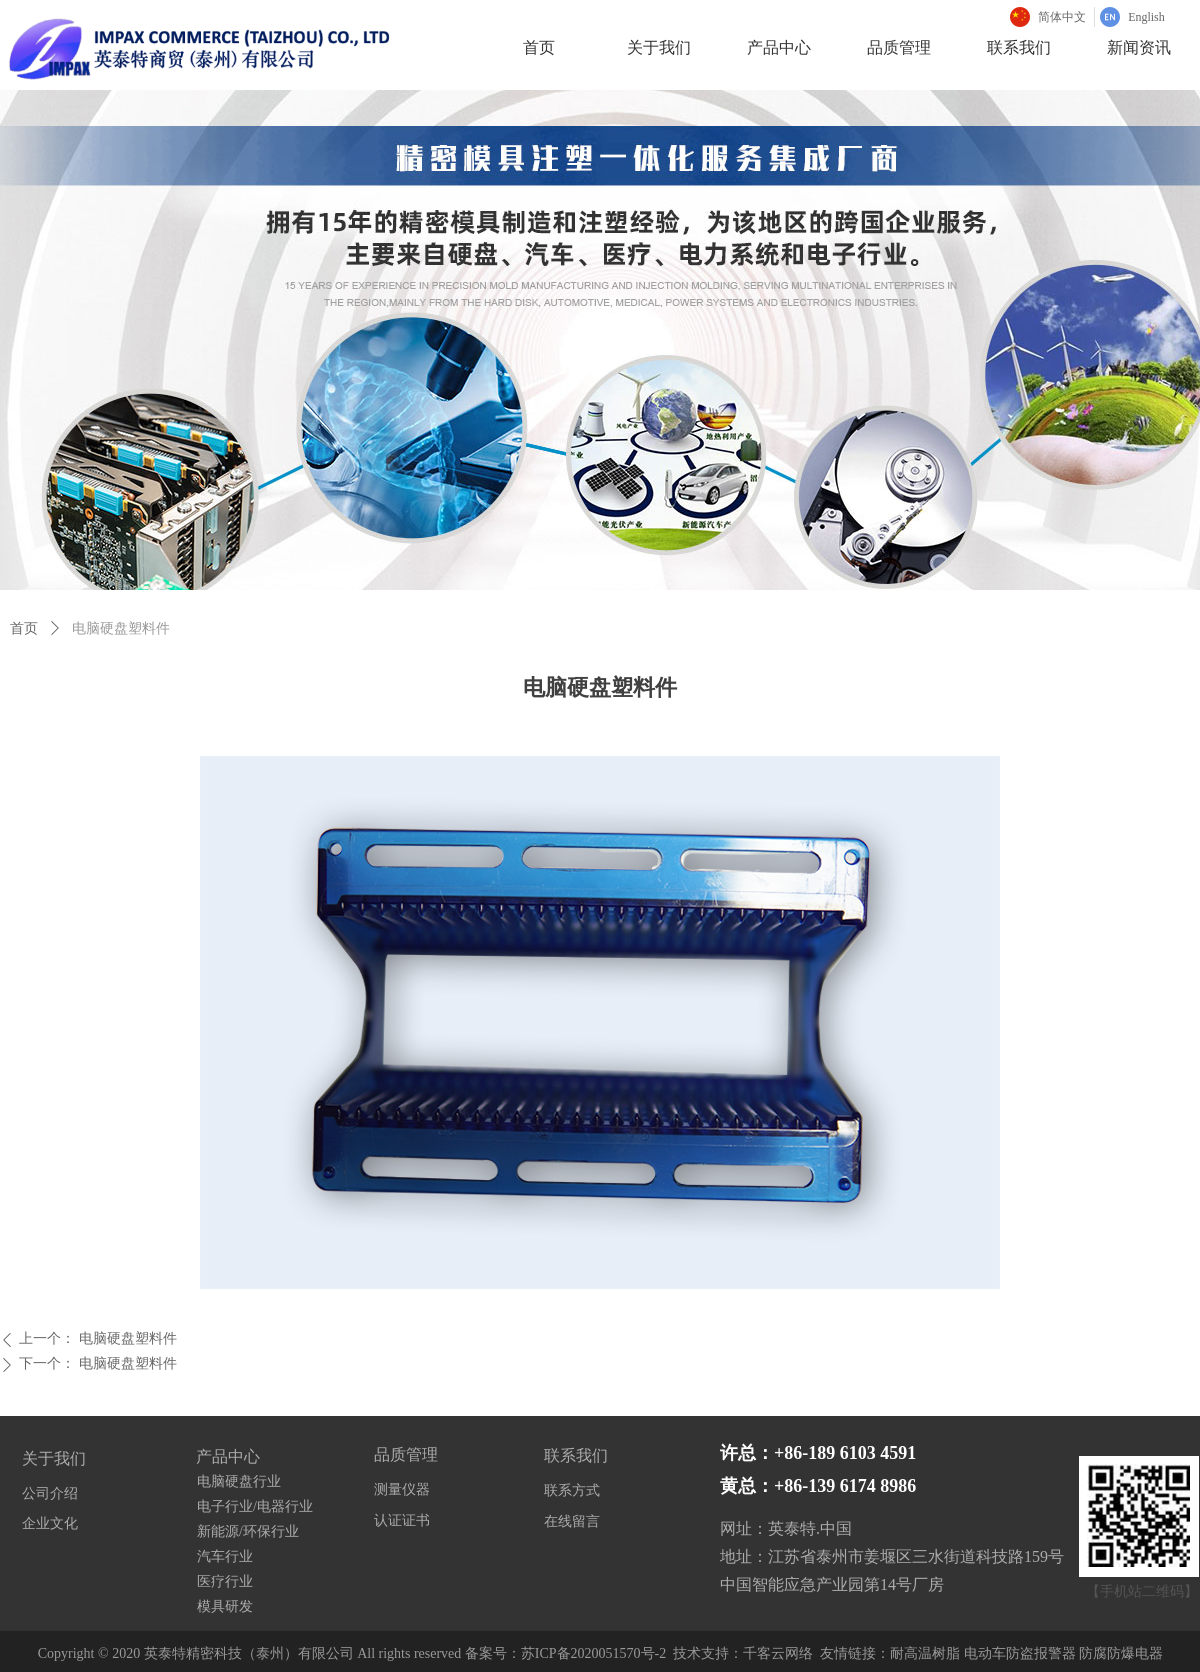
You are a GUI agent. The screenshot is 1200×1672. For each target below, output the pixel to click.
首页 (24, 628)
